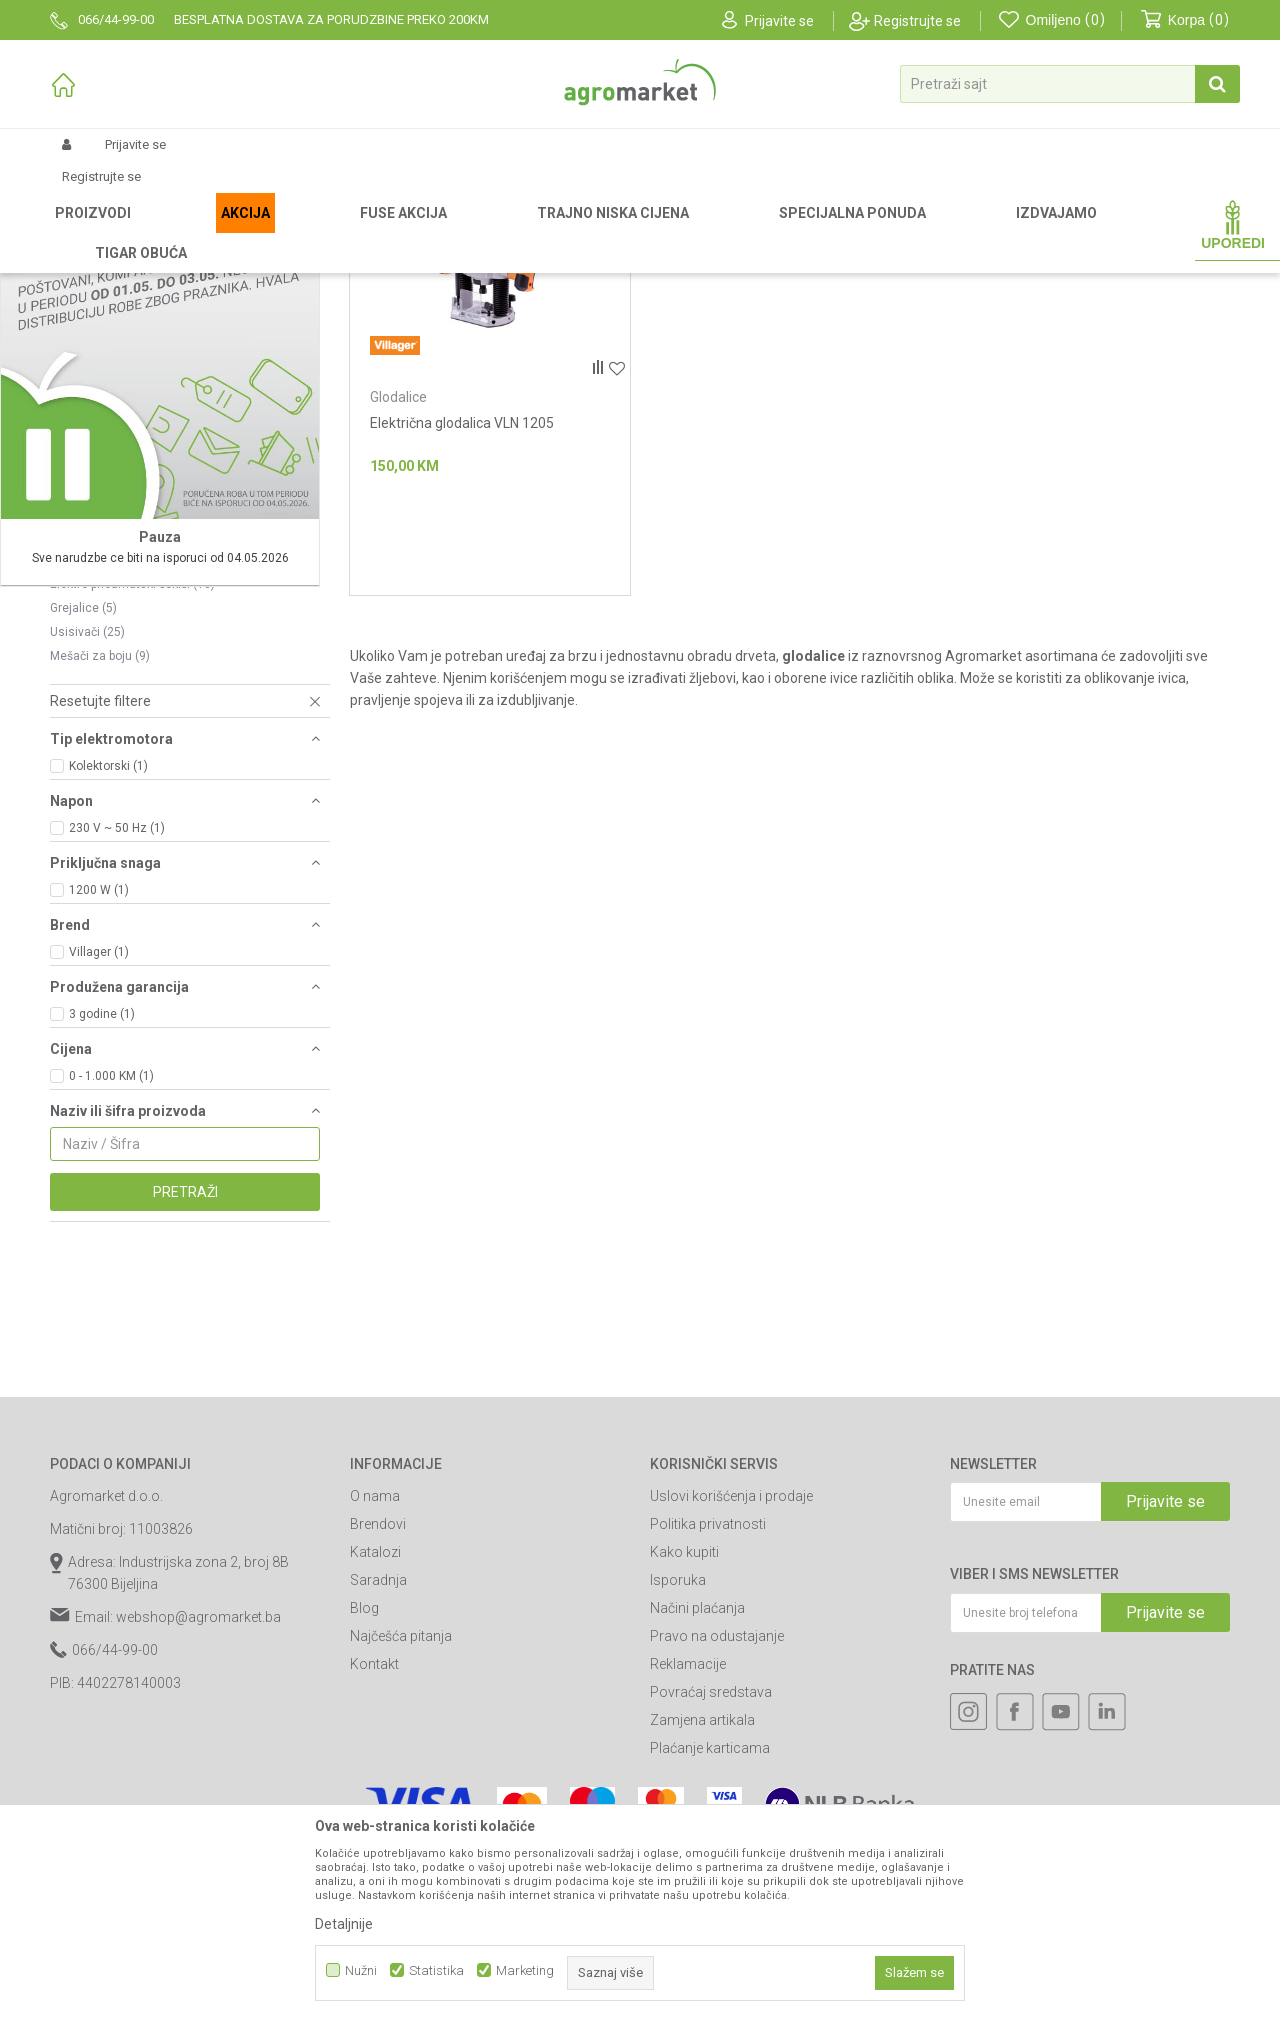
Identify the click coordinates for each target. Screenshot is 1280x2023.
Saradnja (378, 1789)
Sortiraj (851, 264)
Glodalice (398, 606)
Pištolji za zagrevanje (118, 649)
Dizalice (81, 601)
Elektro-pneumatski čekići (132, 793)
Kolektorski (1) (108, 975)
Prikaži (1016, 264)
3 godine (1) (102, 1223)
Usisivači (87, 841)
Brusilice (87, 721)
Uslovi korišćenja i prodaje (731, 1705)
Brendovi (378, 1733)
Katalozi (375, 1761)
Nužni (361, 1970)
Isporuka (678, 1789)
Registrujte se (917, 21)
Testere (80, 769)
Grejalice (83, 817)
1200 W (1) (99, 1099)
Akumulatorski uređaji (119, 625)
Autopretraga (761, 264)
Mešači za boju (100, 865)
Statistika (436, 1970)
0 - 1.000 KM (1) (111, 1285)
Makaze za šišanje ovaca (129, 745)
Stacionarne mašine (118, 673)
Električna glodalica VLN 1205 (462, 632)
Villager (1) (99, 1161)
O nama (375, 1705)
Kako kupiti (684, 1761)
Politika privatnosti (708, 1733)
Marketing (525, 1970)
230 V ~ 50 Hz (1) (117, 1037)
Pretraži (185, 1401)
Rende (77, 697)
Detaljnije (344, 1924)
